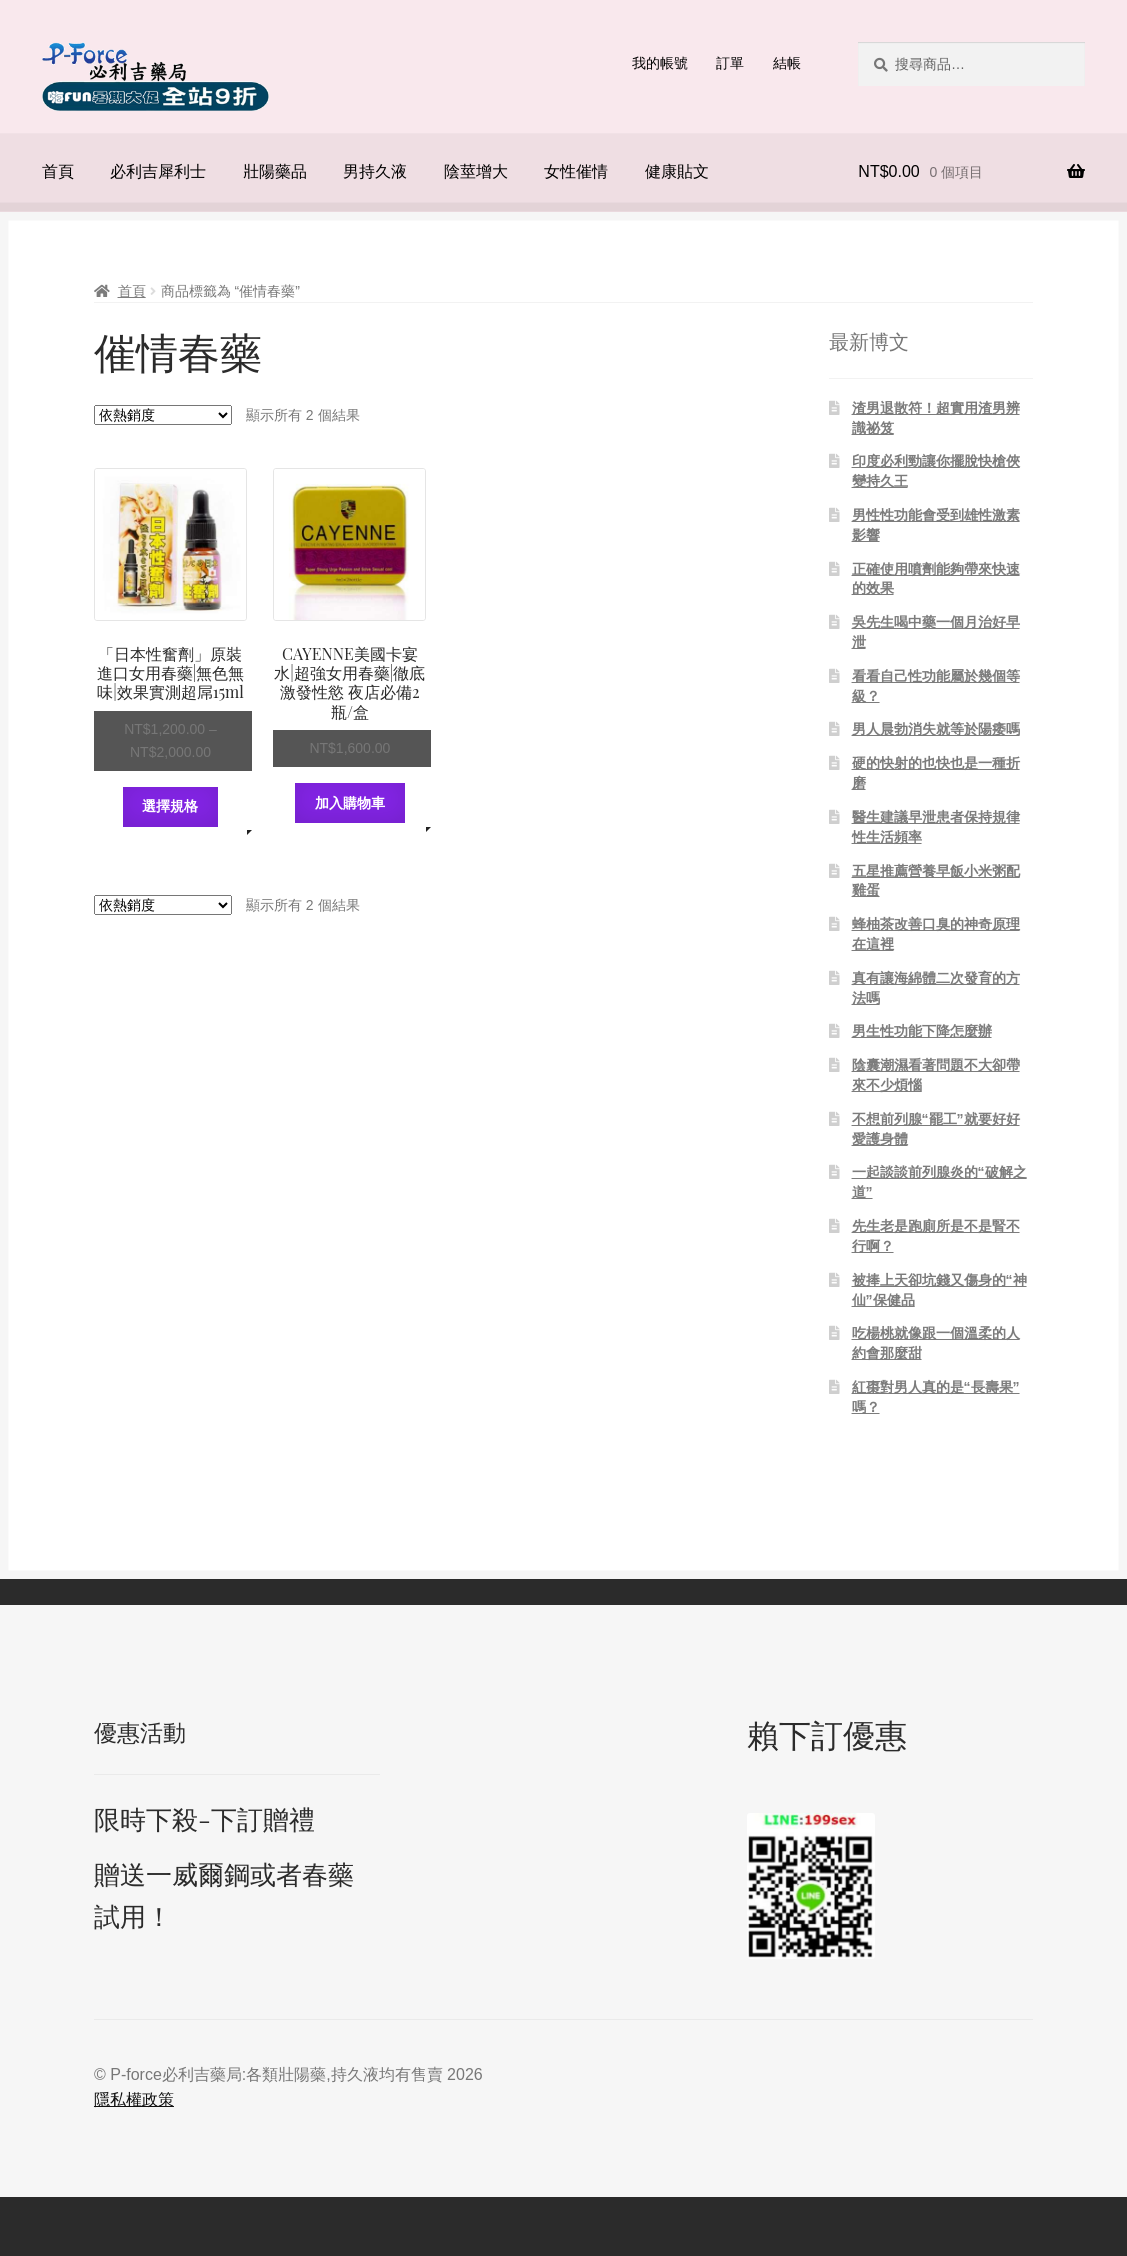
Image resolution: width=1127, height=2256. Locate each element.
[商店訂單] (163, 415)
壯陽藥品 (275, 171)
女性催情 (576, 171)
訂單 (730, 63)
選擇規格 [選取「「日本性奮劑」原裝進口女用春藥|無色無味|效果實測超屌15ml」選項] (170, 806)
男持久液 (375, 171)
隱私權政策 (134, 2099)
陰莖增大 (476, 171)
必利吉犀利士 (158, 171)
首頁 (58, 171)
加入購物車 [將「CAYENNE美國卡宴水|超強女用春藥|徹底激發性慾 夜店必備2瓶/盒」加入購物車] (350, 803)
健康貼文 (677, 171)
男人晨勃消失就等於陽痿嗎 (936, 729)
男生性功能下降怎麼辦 (922, 1031)
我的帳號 (660, 63)
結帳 (787, 63)
